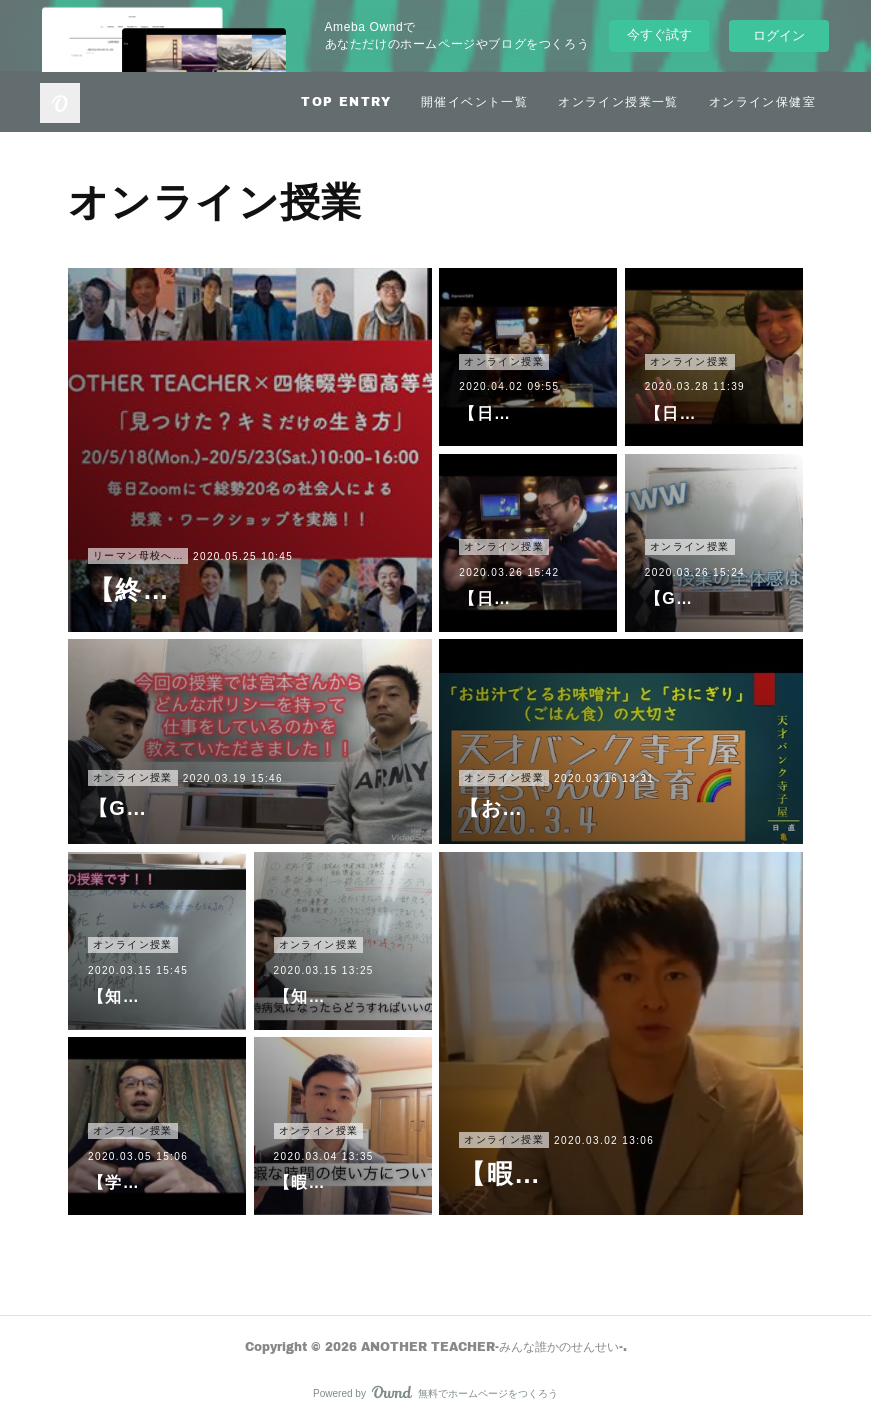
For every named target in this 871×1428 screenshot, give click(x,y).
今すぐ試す (659, 34)
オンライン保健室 (762, 101)
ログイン (779, 35)
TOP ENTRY (346, 101)
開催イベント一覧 (474, 101)
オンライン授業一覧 (618, 101)
